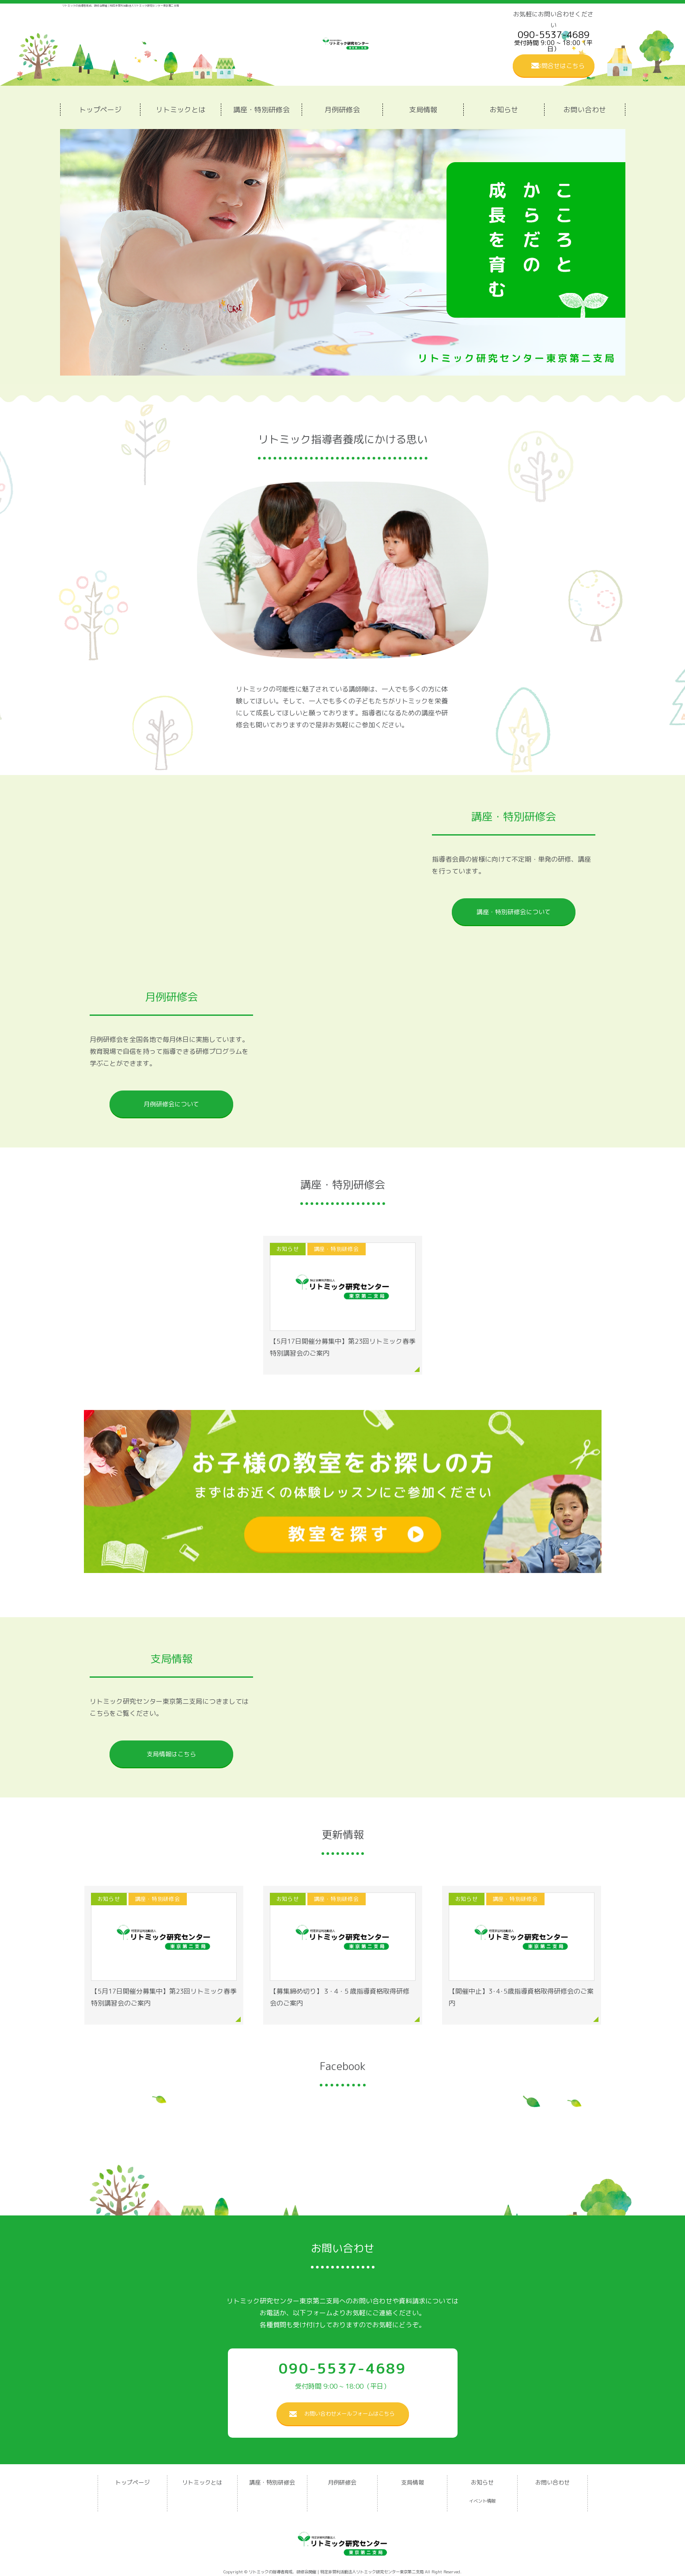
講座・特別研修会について (514, 912)
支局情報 (423, 109)
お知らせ (504, 109)
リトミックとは (180, 109)
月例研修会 (342, 109)
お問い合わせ (585, 109)
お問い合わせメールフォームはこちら (349, 2413)
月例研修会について (171, 1104)
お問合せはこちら (560, 65)
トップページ (100, 109)
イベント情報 (482, 2501)
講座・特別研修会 (261, 109)
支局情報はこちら (171, 1754)
